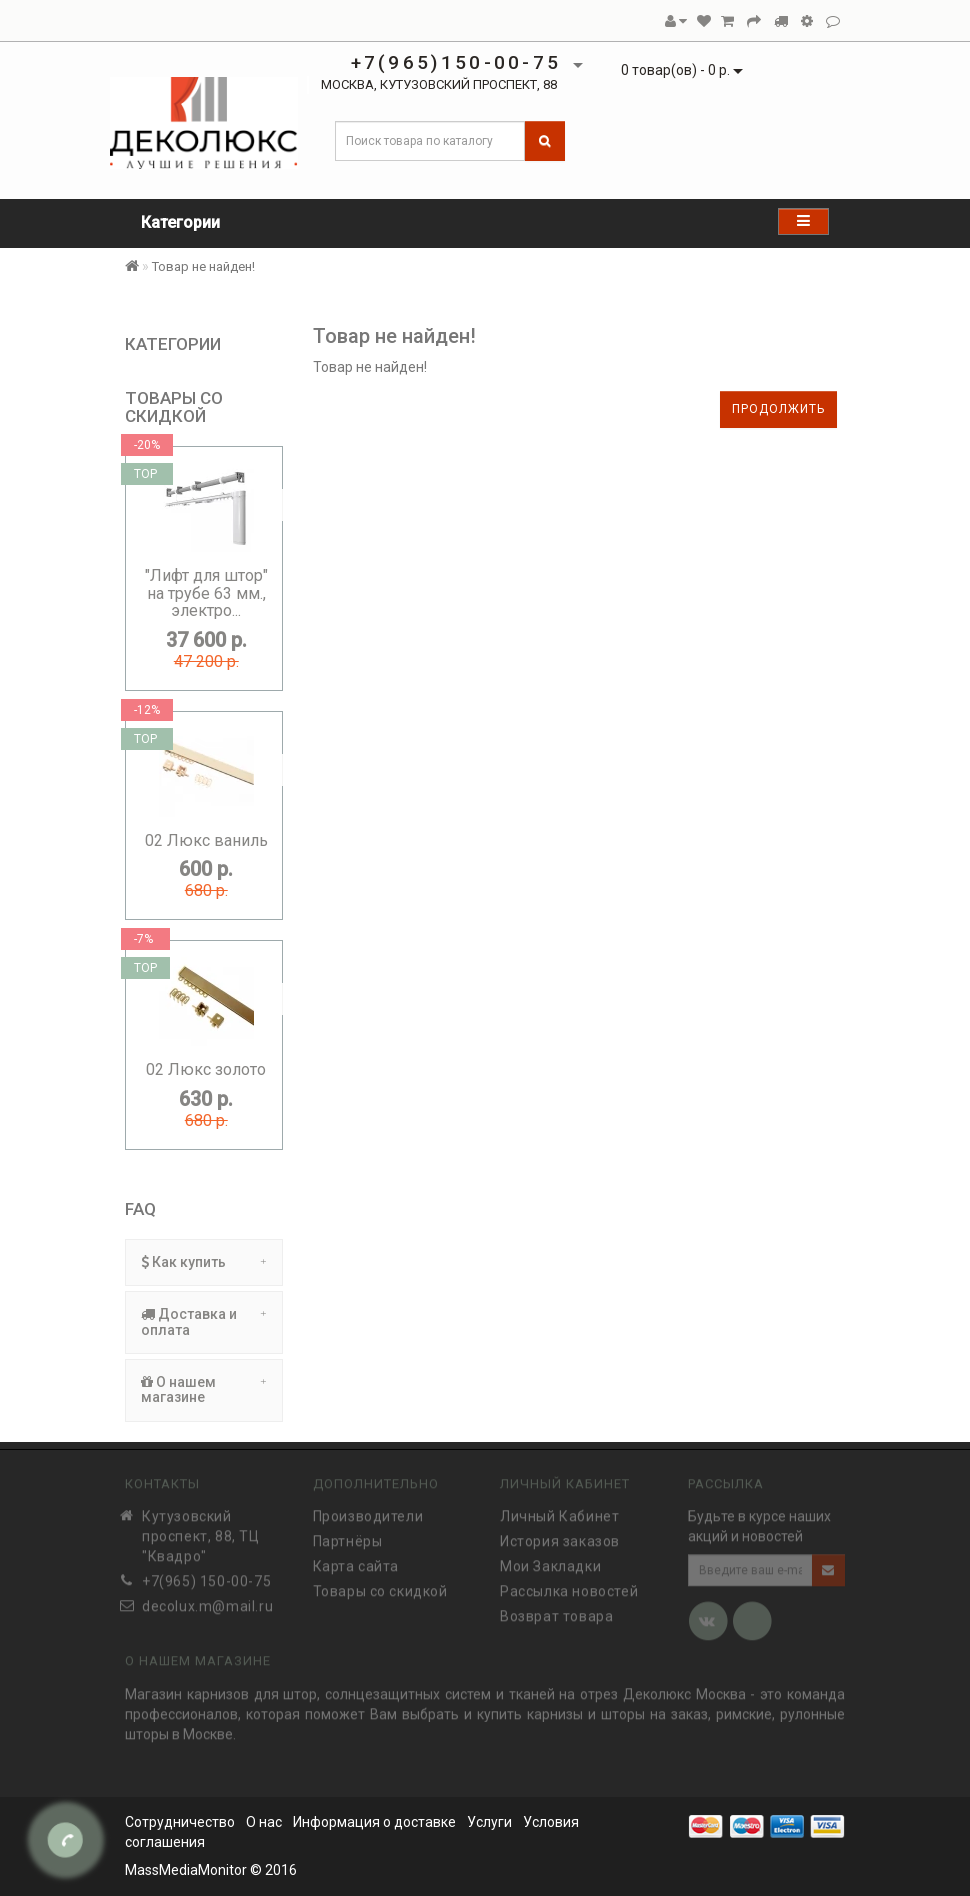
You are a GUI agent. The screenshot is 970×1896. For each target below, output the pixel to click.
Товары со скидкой (380, 1585)
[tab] (204, 1262)
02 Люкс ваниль (206, 840)
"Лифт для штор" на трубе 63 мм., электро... (206, 593)
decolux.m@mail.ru (207, 1600)
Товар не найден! (203, 266)
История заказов (560, 1535)
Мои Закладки (550, 1560)
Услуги (489, 1822)
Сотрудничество (180, 1822)
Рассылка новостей (569, 1585)
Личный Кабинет (559, 1510)
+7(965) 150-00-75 (206, 1575)
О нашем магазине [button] (204, 1389)
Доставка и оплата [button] (204, 1321)
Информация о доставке (374, 1822)
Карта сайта (356, 1560)
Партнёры (348, 1535)
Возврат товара (556, 1610)
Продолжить (778, 409)
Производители (368, 1510)
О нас (264, 1822)
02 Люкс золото (206, 1069)
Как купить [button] (204, 1262)
